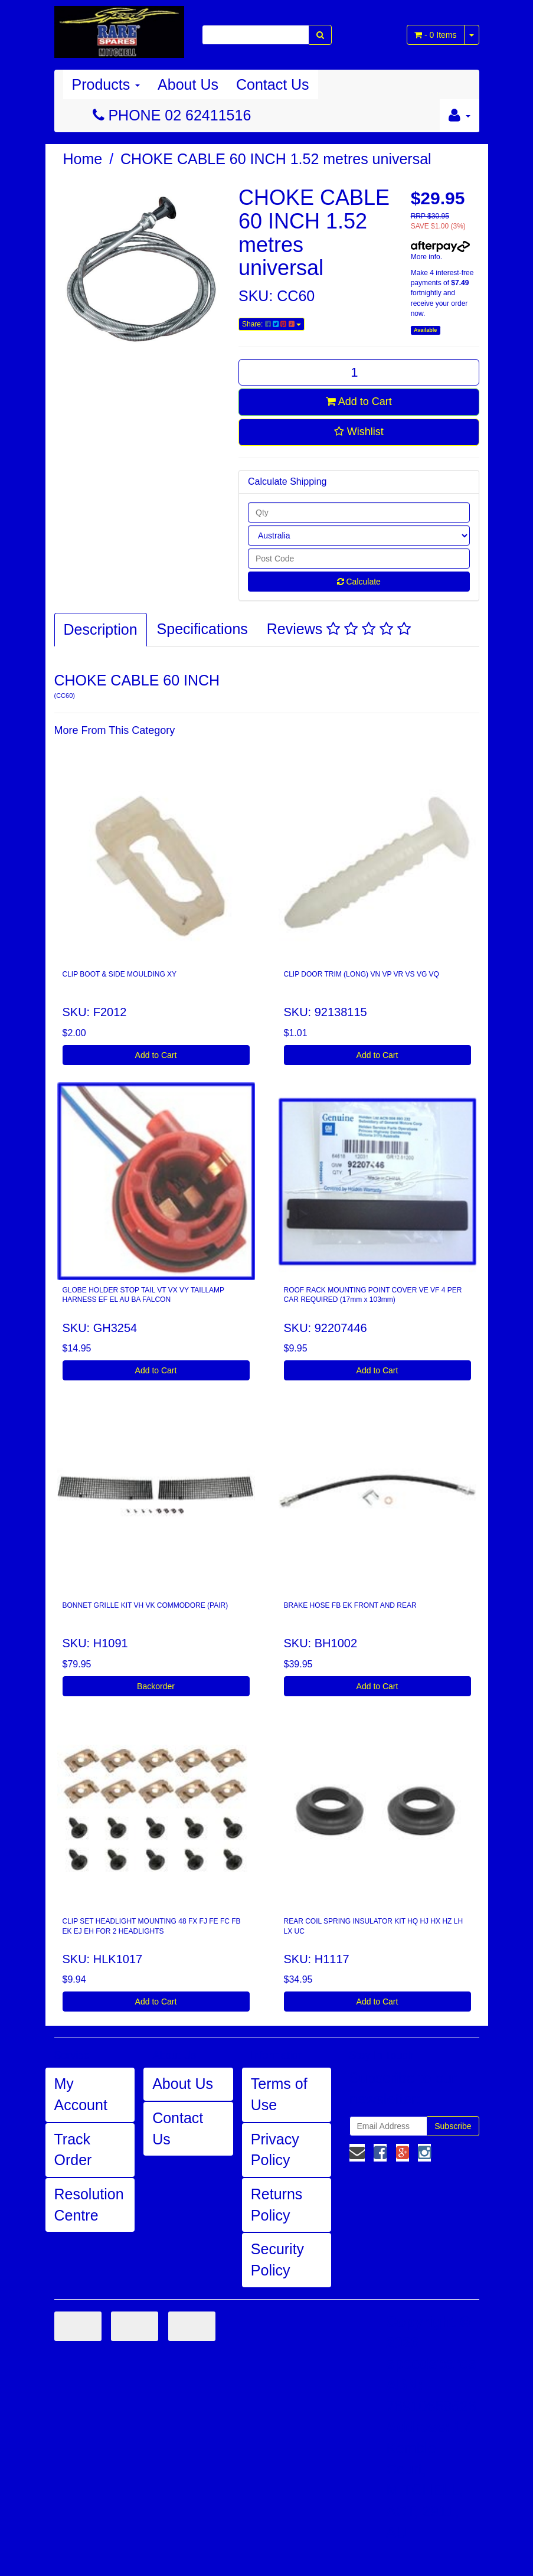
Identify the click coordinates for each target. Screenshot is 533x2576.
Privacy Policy (275, 2150)
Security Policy (277, 2259)
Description (101, 629)
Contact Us (272, 84)
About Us (188, 84)
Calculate (359, 581)
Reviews (339, 629)
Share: (271, 324)
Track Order (73, 2150)
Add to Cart (359, 401)
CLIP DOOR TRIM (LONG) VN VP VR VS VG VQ (361, 974)
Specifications (202, 629)
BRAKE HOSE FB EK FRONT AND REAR (350, 1605)
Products (106, 84)
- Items (435, 35)
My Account (80, 2094)
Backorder (156, 1686)
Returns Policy (277, 2205)
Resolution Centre (89, 2205)
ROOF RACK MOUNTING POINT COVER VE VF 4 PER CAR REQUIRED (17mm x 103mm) (373, 1295)
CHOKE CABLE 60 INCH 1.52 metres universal (275, 159)
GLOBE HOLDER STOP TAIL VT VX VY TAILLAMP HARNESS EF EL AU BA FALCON (144, 1295)
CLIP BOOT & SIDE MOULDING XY (120, 974)
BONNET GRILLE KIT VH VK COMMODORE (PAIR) (145, 1605)
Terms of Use (279, 2094)
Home (83, 159)
